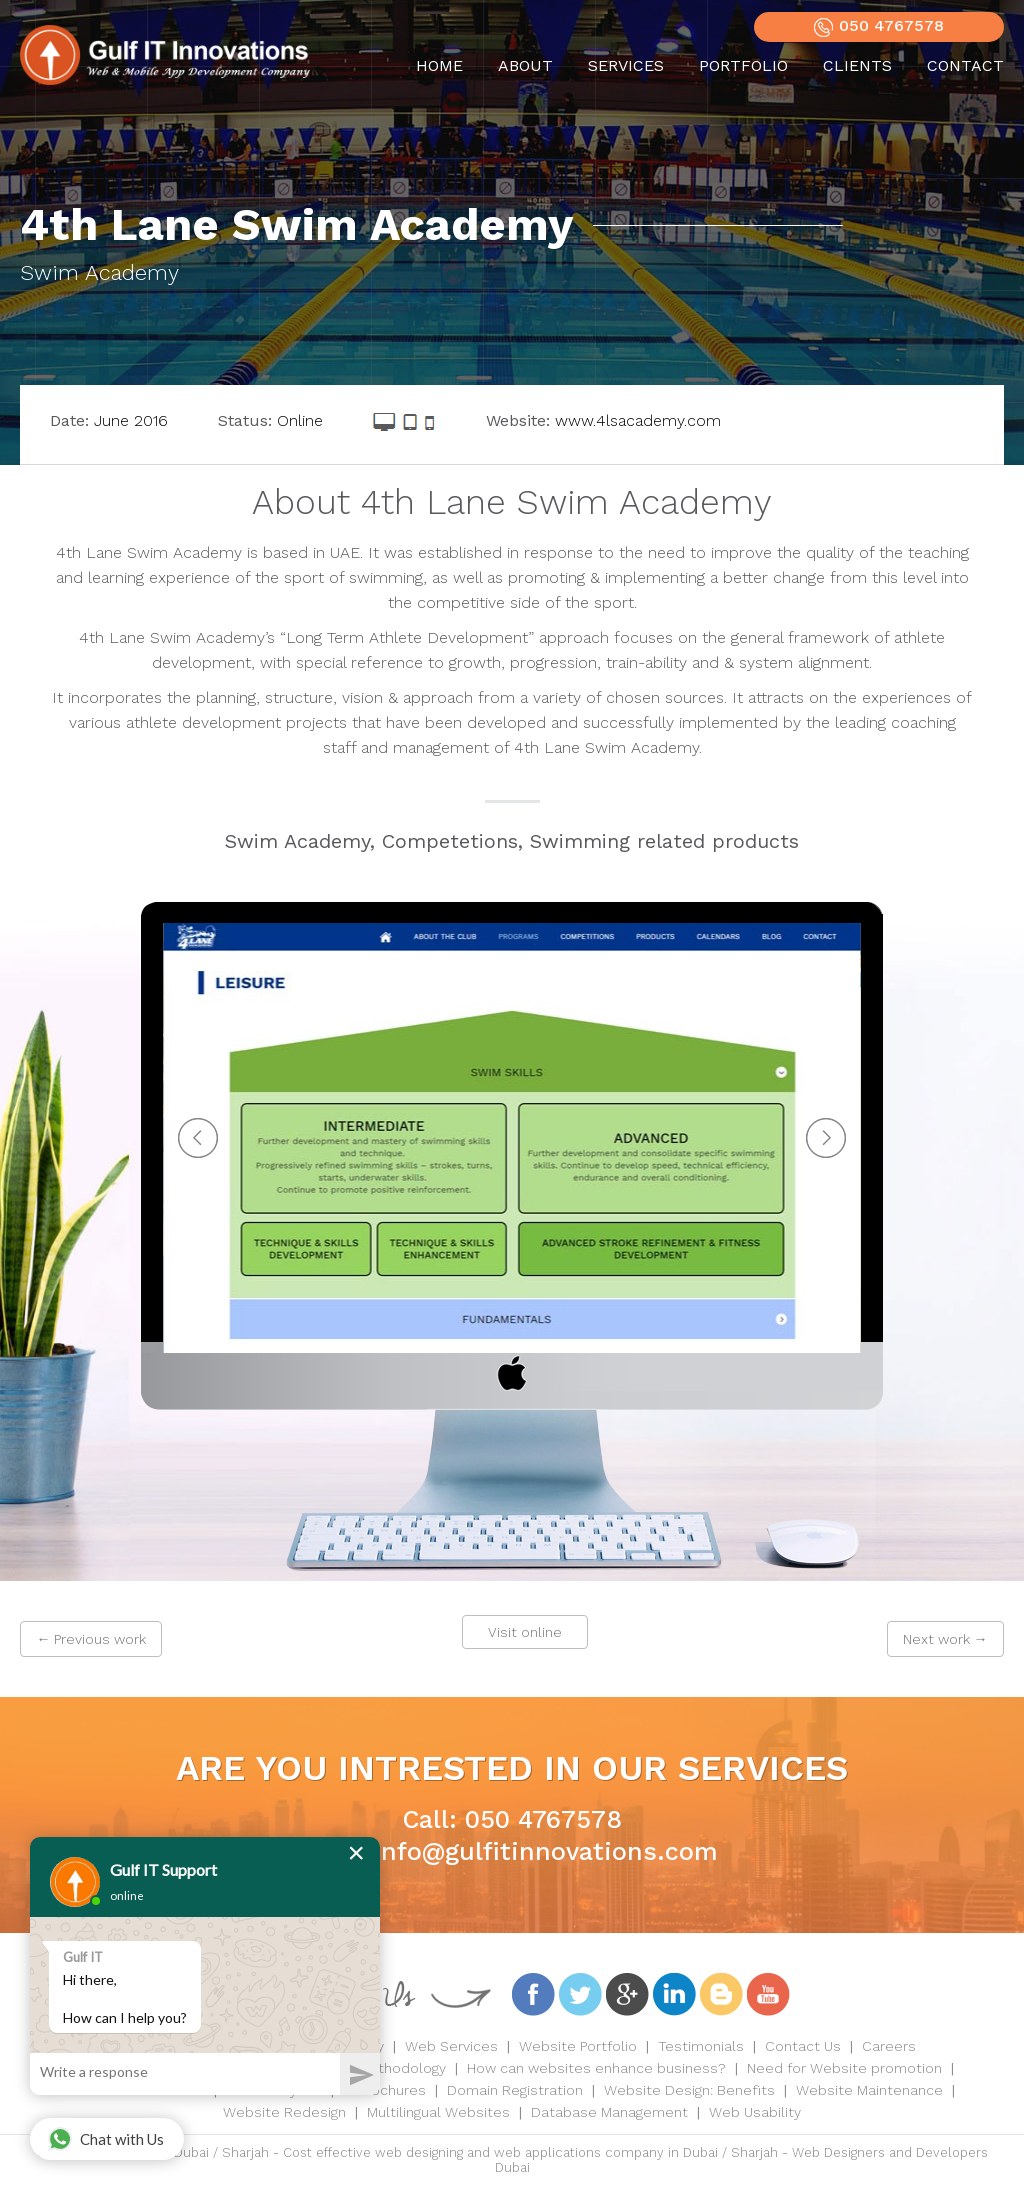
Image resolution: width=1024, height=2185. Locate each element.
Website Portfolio (578, 2046)
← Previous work (91, 1639)
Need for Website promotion (844, 2068)
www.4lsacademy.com (638, 420)
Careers (889, 2046)
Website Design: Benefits (689, 2090)
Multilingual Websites (438, 2112)
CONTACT (965, 65)
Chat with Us (106, 2139)
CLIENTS (857, 65)
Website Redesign (284, 2112)
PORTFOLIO (743, 65)
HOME (439, 65)
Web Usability (755, 2112)
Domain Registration (515, 2090)
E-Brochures (384, 2090)
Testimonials (701, 2046)
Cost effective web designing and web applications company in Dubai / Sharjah (530, 2152)
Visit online (525, 1632)
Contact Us (803, 2046)
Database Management (609, 2112)
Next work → (945, 1639)
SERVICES (626, 65)
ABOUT (525, 65)
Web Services (451, 2046)
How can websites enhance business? (596, 2068)
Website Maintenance (869, 2090)
